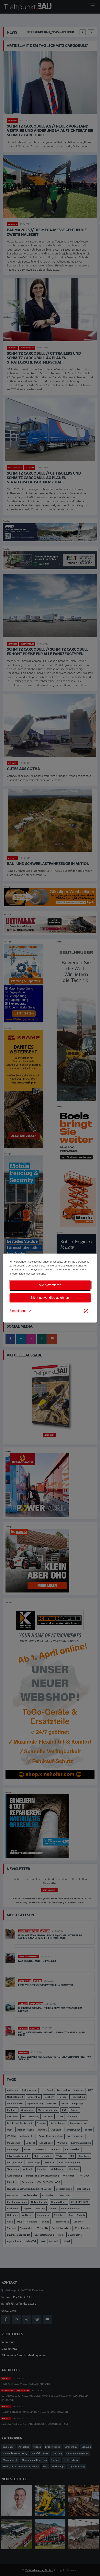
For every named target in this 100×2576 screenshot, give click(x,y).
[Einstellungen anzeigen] (20, 1311)
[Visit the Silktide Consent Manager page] (86, 1311)
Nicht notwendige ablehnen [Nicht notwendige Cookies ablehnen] (50, 1297)
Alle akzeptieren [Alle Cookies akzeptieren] (50, 1285)
